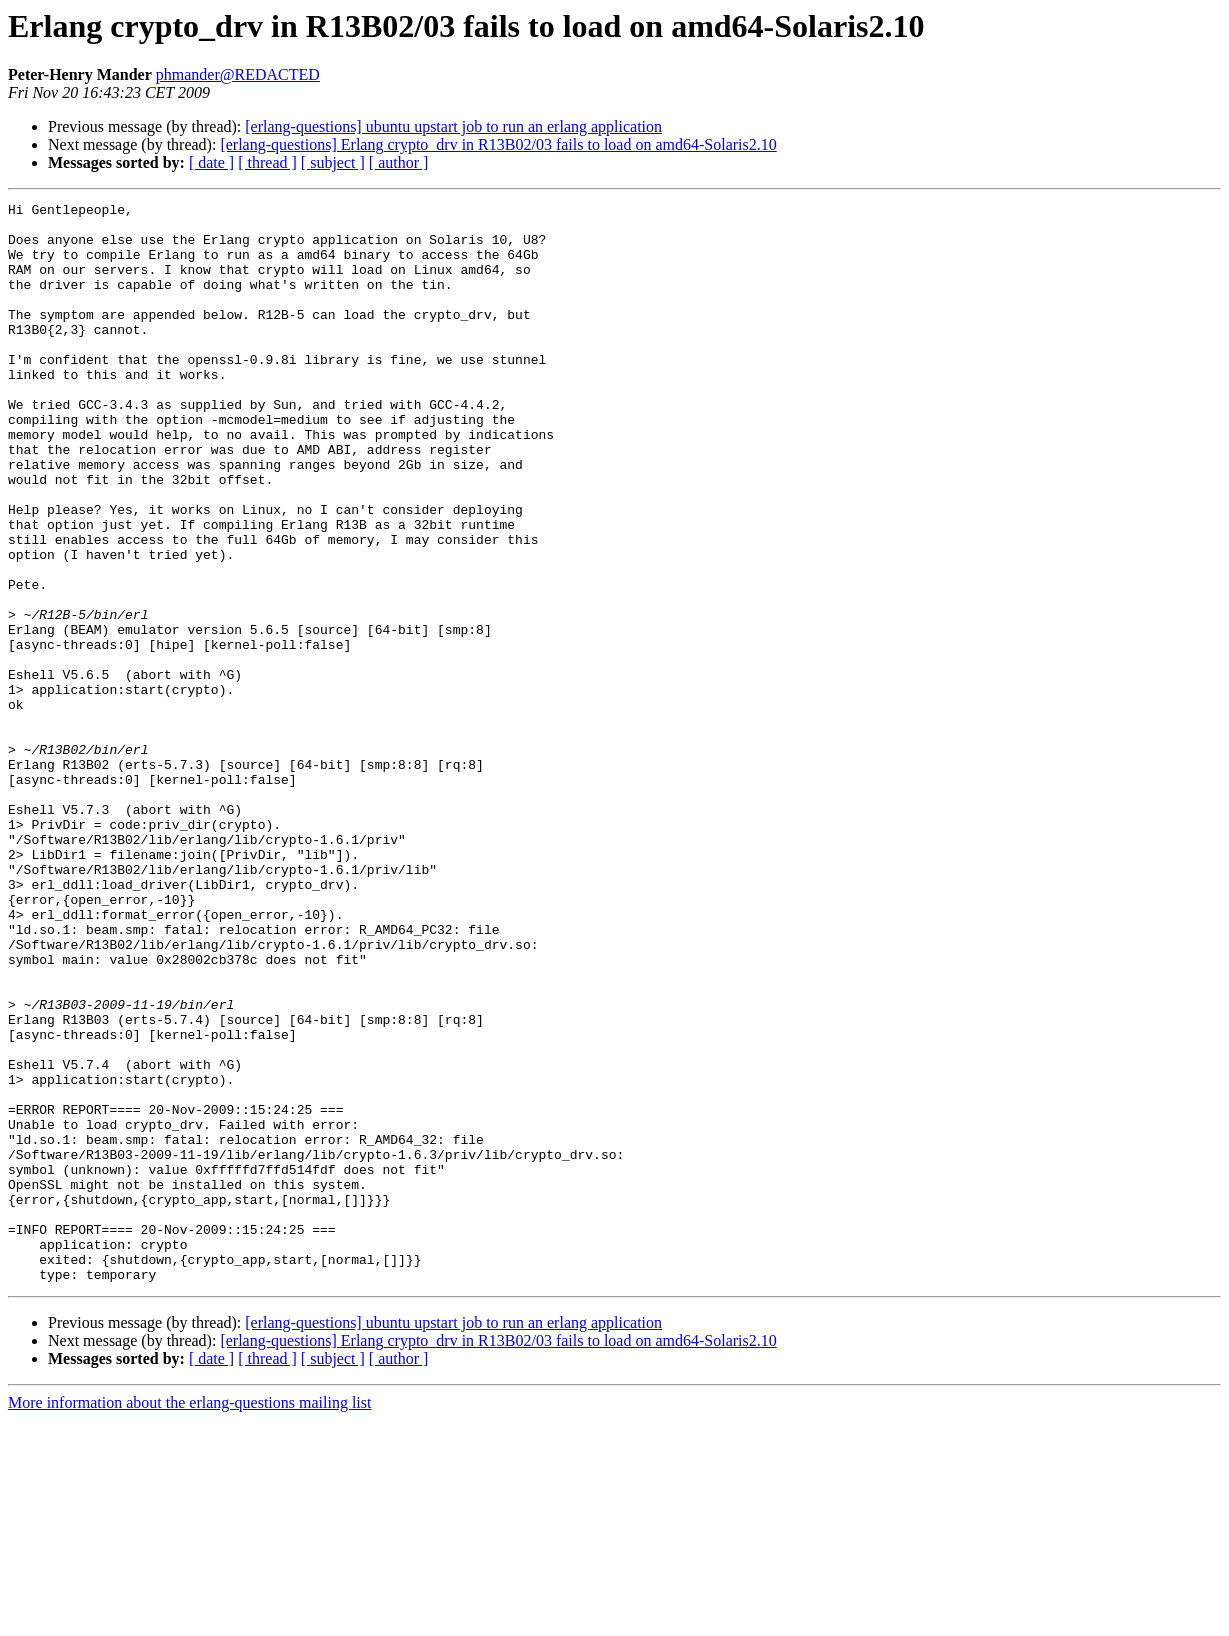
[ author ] (399, 162)
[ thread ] (267, 162)
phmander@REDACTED (238, 74)
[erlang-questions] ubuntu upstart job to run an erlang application (453, 126)
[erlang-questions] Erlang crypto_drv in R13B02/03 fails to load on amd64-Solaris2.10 (498, 144)
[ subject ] (333, 162)
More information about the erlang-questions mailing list (189, 1618)
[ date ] (211, 162)
